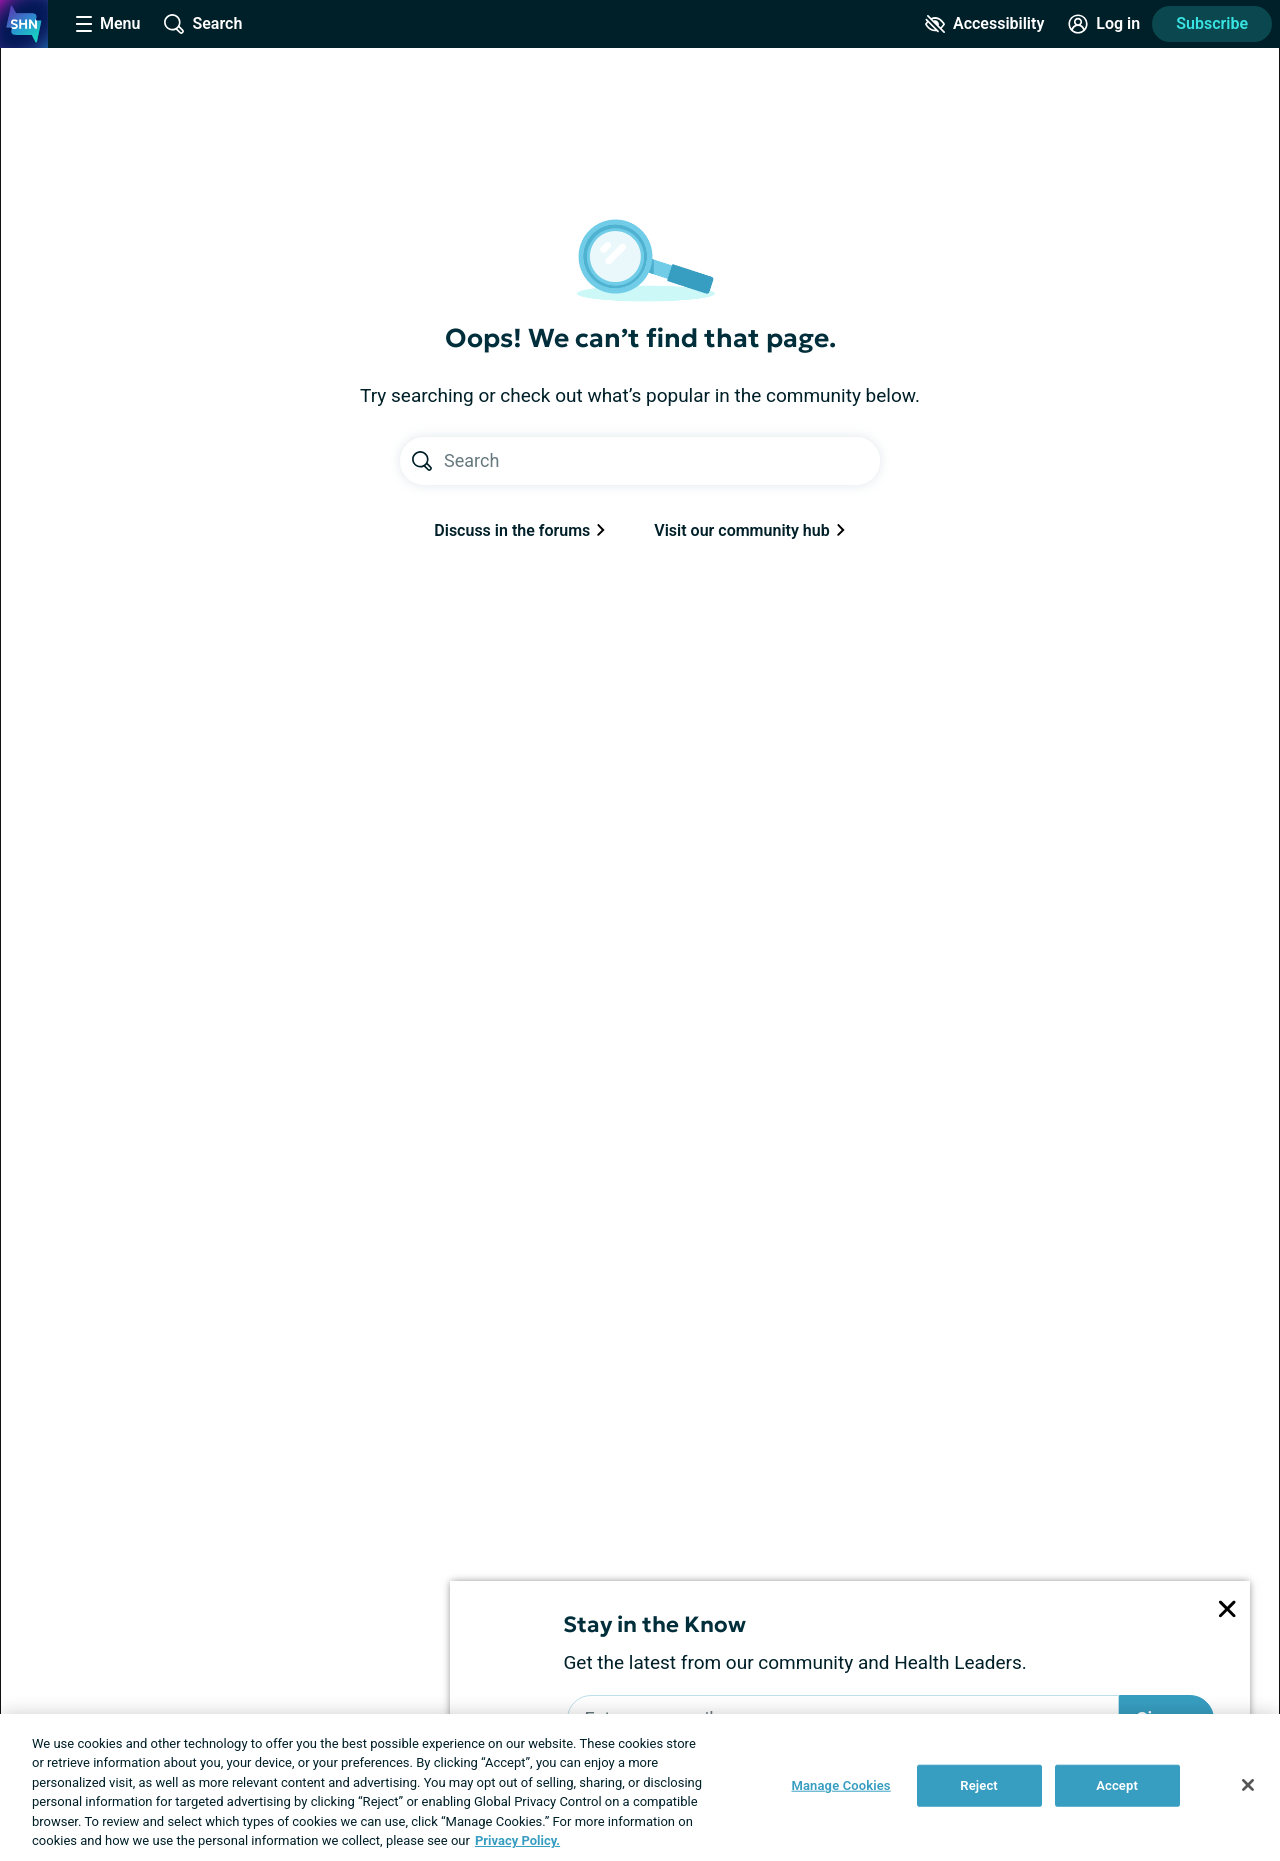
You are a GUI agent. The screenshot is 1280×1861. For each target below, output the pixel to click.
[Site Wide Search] (203, 24)
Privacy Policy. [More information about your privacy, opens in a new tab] (517, 1840)
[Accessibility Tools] (984, 24)
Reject (979, 1785)
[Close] (1248, 1785)
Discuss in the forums (520, 530)
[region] (640, 1787)
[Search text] (662, 461)
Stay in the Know (654, 1624)
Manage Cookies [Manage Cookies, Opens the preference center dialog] (841, 1785)
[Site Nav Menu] (108, 24)
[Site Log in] (1104, 24)
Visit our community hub (749, 530)
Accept (1117, 1785)
